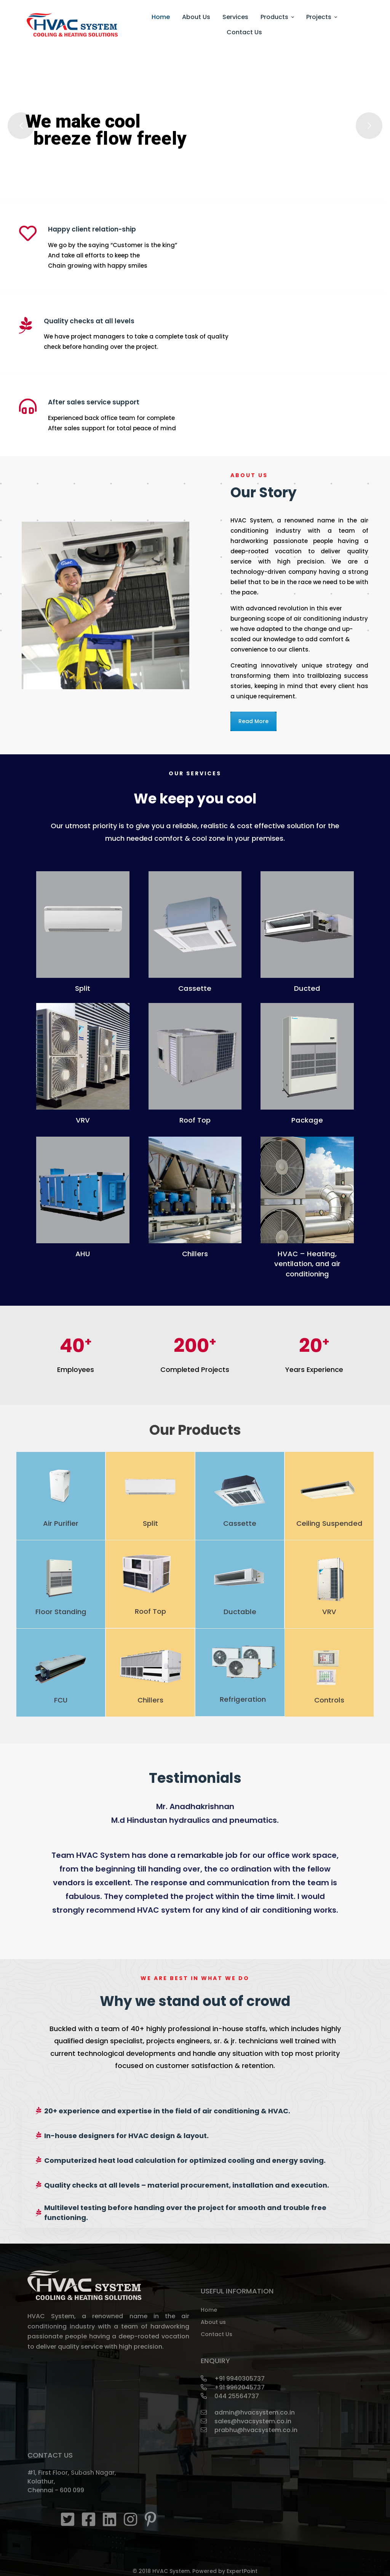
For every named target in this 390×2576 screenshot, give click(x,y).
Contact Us (216, 2334)
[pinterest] (150, 2519)
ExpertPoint (242, 2571)
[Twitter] (67, 2519)
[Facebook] (88, 2519)
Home (209, 2310)
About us (213, 2322)
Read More (253, 721)
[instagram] (130, 2519)
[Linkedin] (109, 2519)
